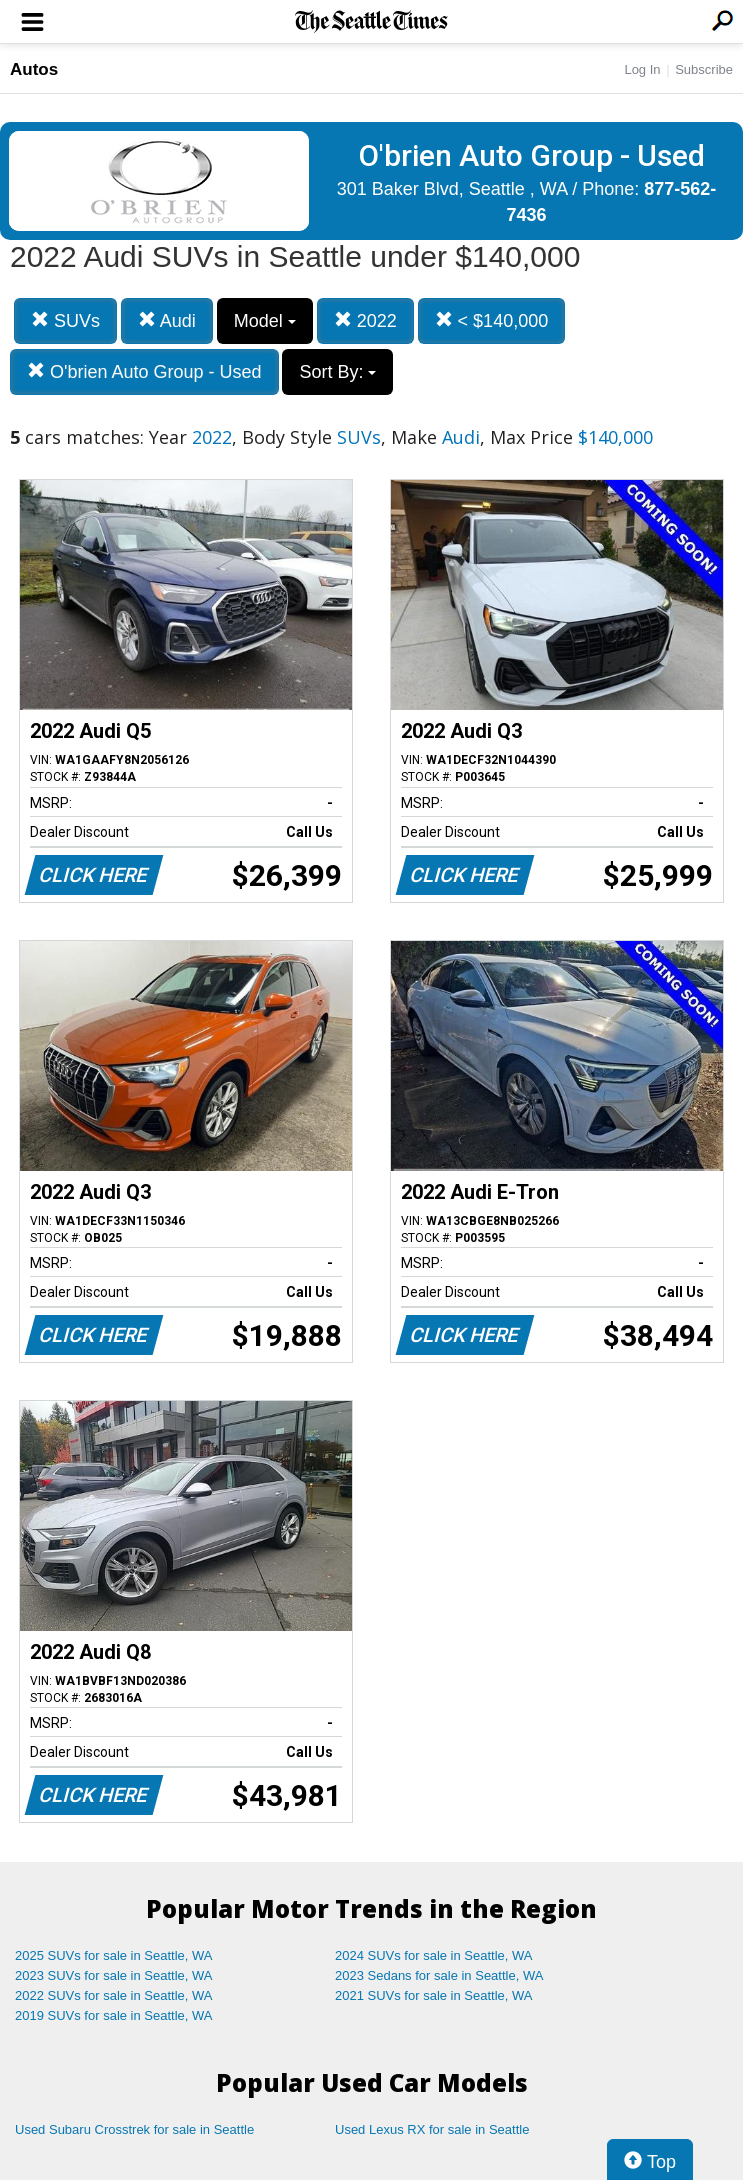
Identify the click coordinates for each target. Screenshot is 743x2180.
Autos (34, 69)
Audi (167, 320)
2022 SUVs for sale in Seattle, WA (114, 1995)
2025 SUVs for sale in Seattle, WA (114, 1955)
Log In (642, 69)
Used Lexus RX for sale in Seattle (432, 2129)
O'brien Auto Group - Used (144, 371)
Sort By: (337, 372)
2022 (365, 320)
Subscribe (704, 69)
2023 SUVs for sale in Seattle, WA (114, 1975)
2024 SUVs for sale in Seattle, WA (434, 1955)
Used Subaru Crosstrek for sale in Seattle (134, 2129)
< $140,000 (492, 320)
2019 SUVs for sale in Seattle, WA (114, 2015)
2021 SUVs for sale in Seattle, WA (434, 1995)
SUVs (65, 320)
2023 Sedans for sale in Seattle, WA (439, 1975)
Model (265, 321)
